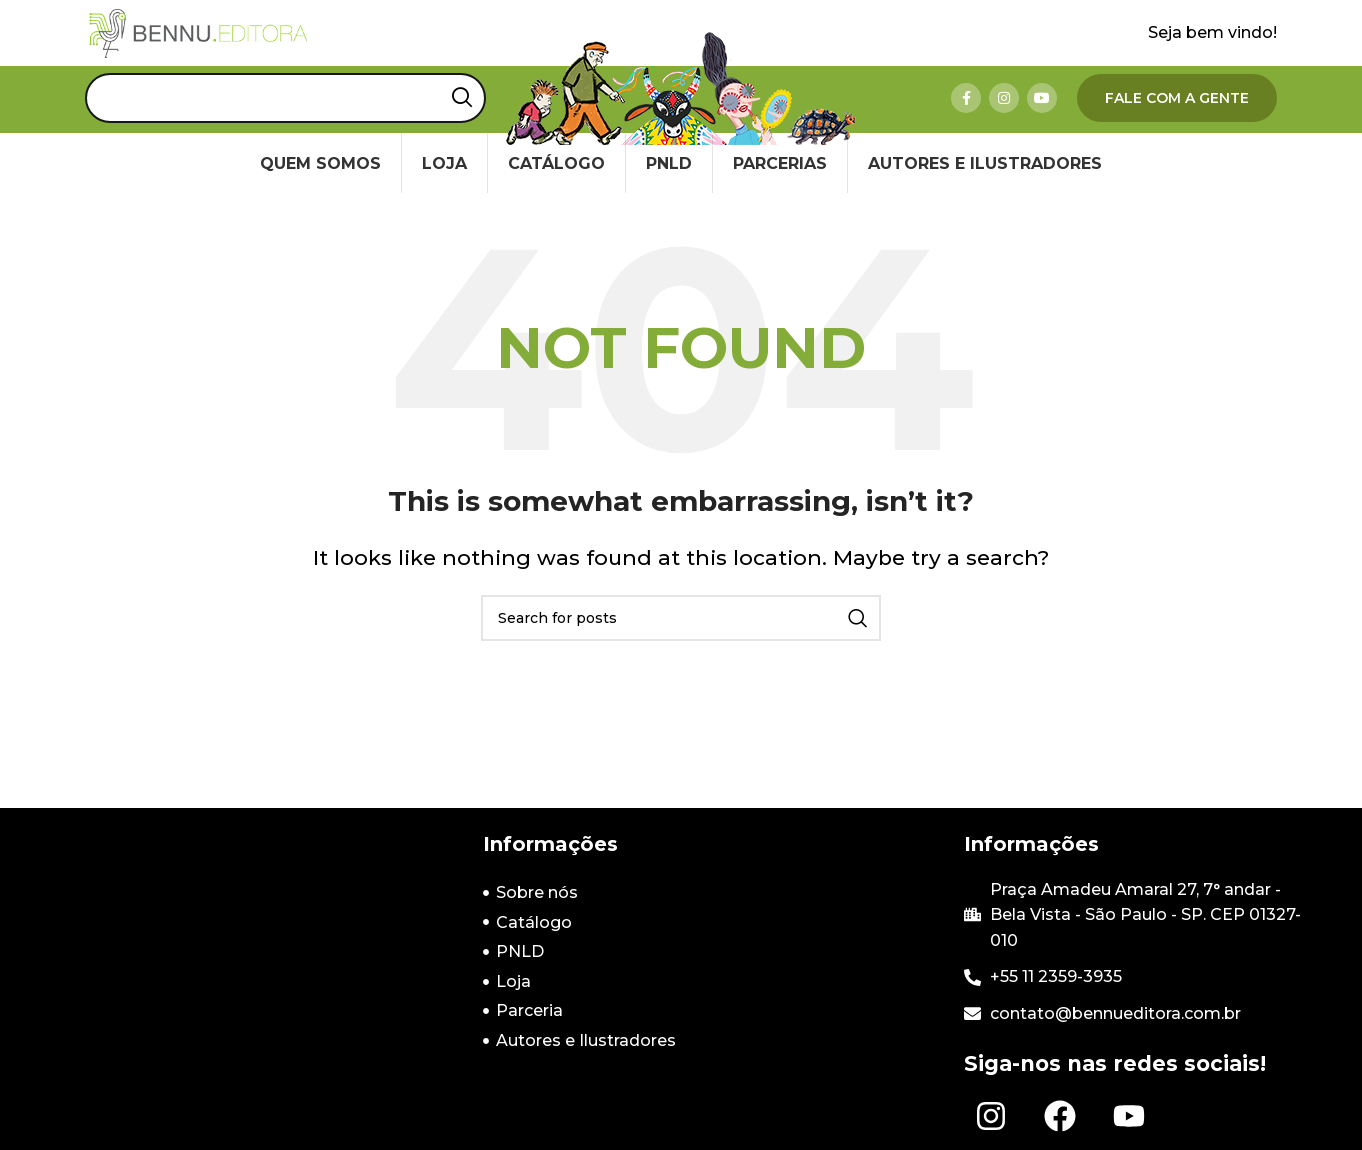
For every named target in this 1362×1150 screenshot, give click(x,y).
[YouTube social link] (1042, 120)
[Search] (285, 120)
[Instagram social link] (1004, 120)
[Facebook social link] (966, 120)
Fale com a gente (1177, 120)
